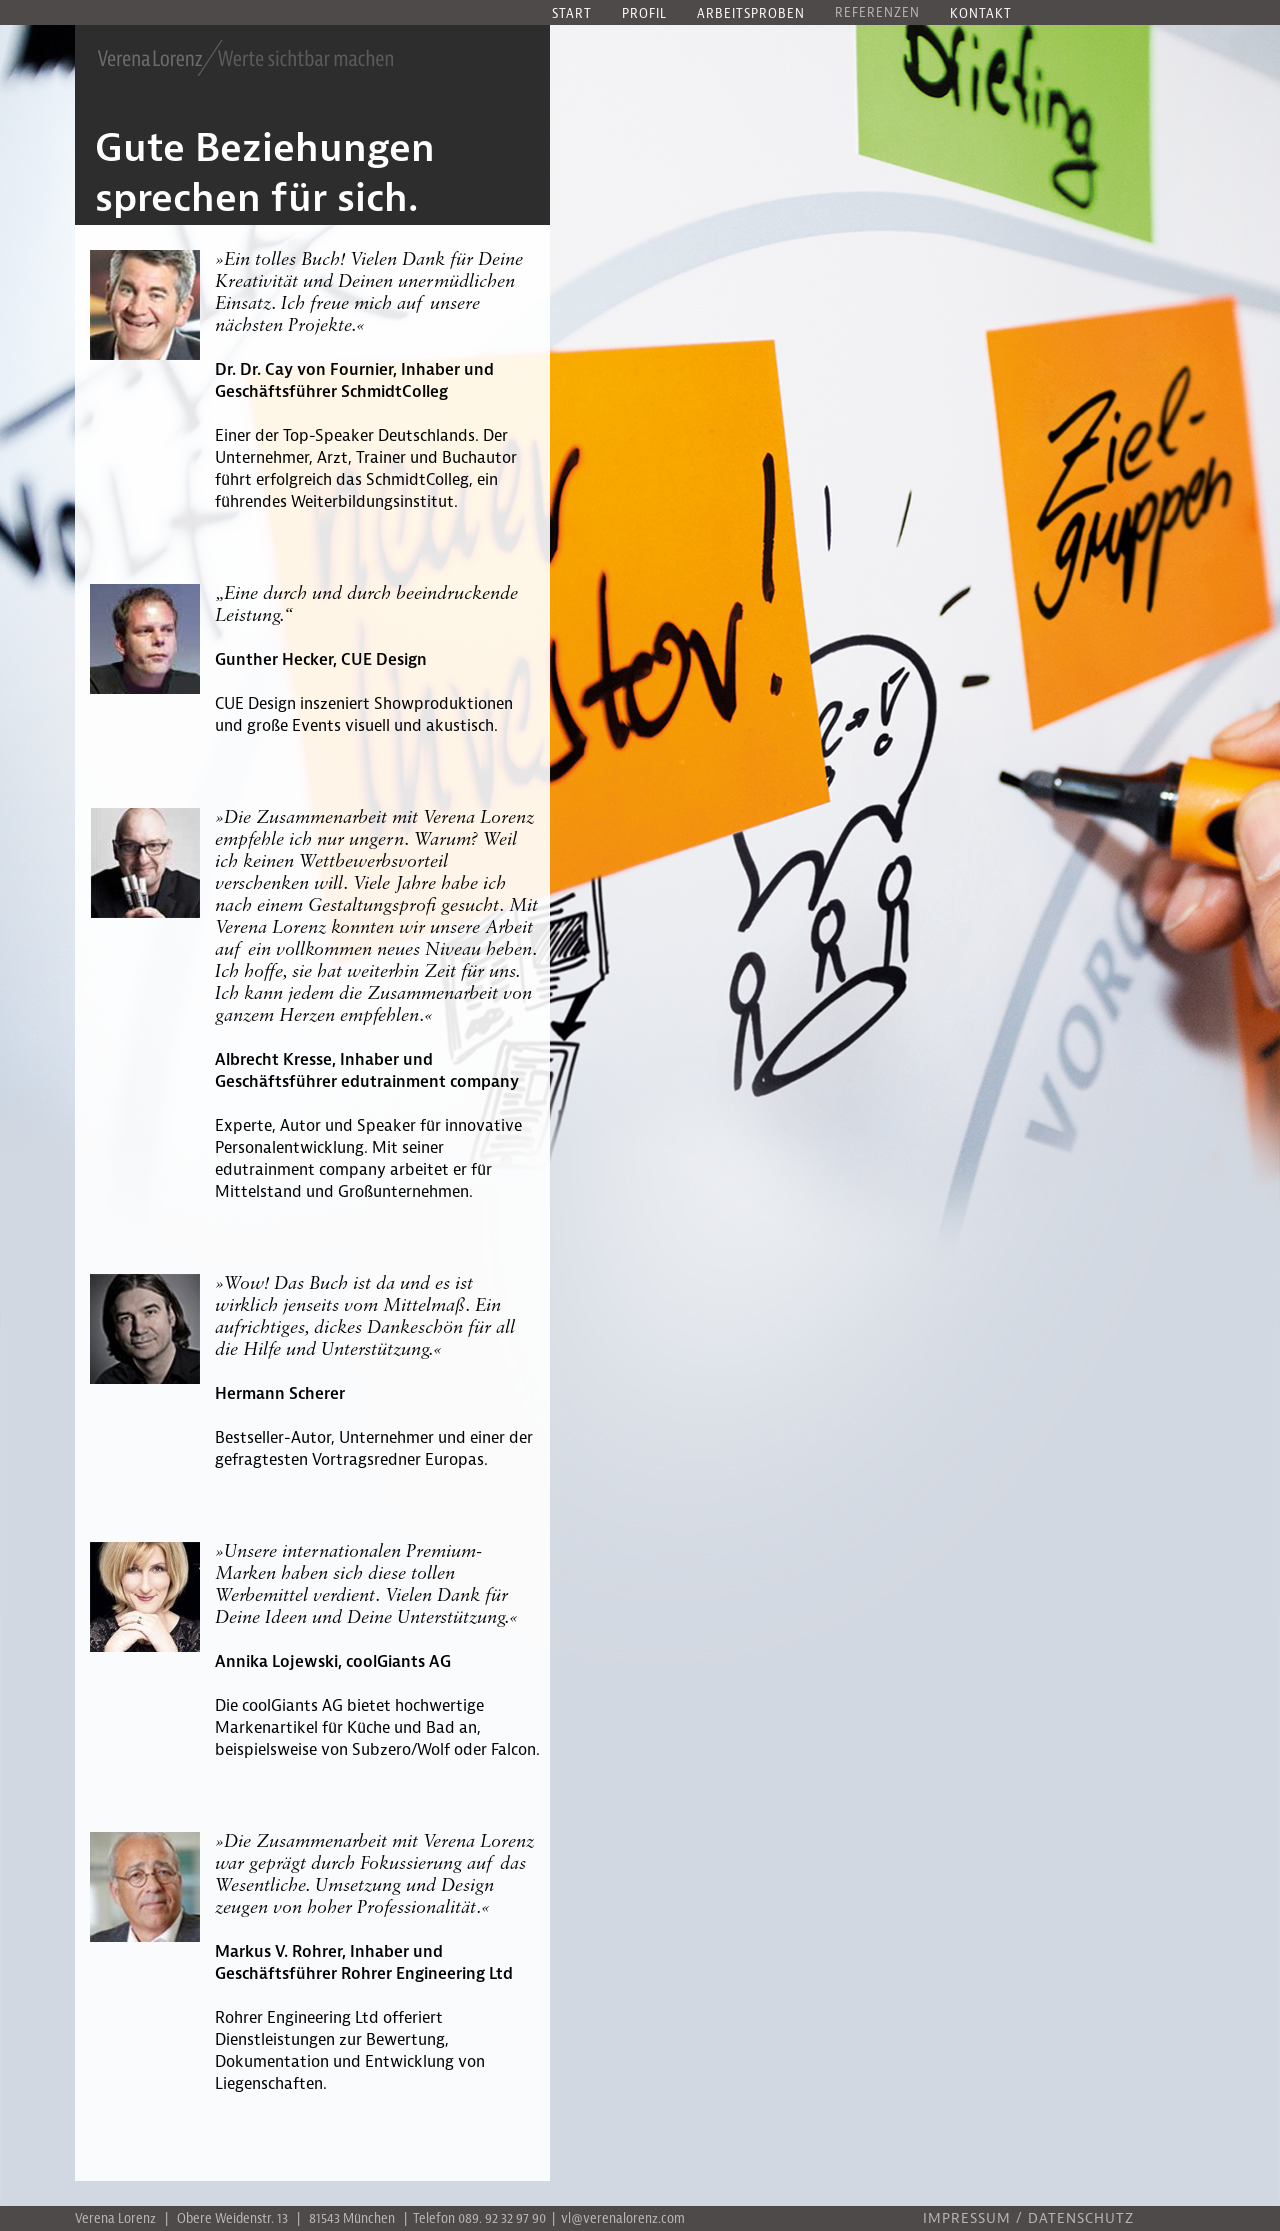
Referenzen (877, 13)
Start (572, 14)
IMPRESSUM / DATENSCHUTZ (1028, 2219)
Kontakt (981, 14)
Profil (644, 14)
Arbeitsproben (751, 14)
